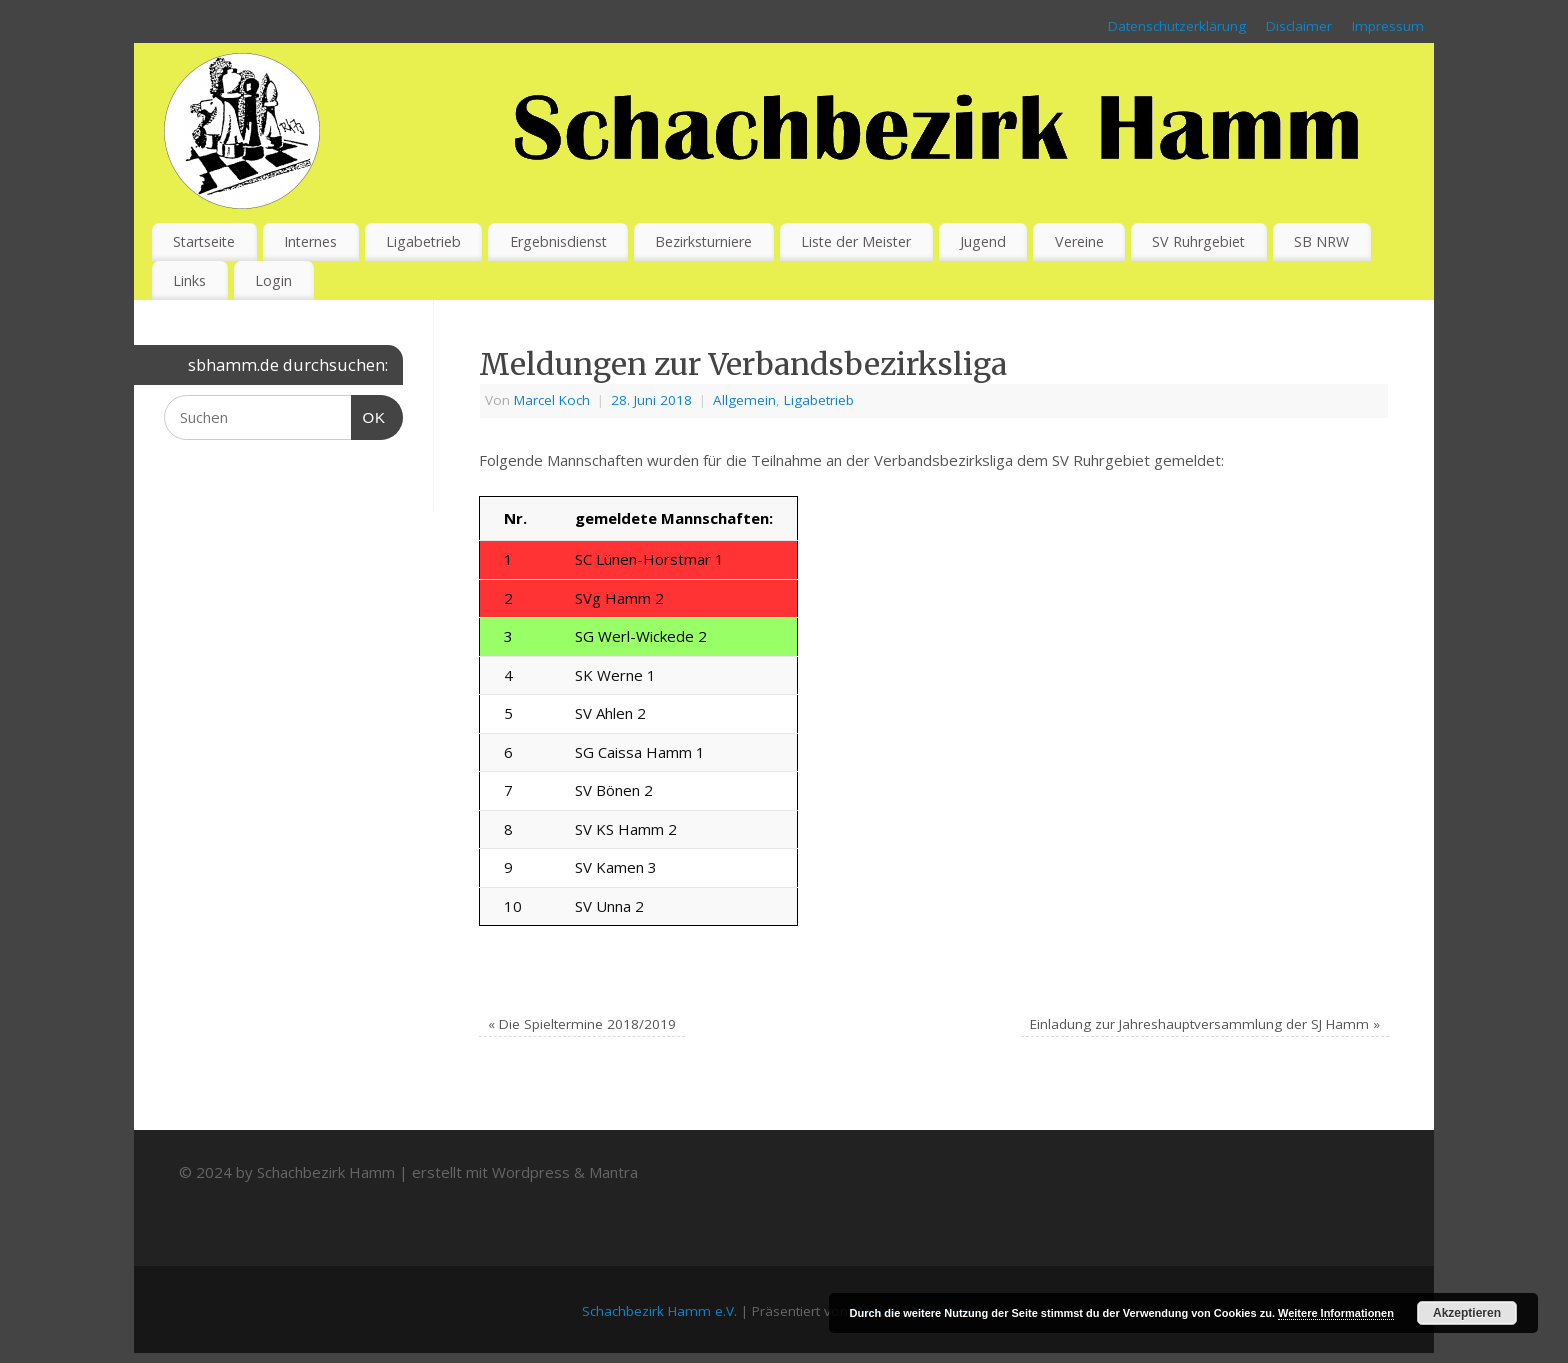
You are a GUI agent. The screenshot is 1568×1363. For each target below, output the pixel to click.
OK (369, 415)
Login (273, 280)
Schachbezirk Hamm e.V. (659, 1311)
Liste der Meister (856, 241)
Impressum (1388, 26)
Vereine (1079, 241)
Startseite (204, 241)
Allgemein (744, 400)
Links (189, 280)
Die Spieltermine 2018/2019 (582, 1024)
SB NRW (1321, 241)
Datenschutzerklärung (1177, 26)
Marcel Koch (552, 400)
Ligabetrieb (423, 241)
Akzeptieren (1467, 1313)
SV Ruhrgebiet (1198, 241)
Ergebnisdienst (558, 241)
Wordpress (531, 1172)
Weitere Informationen (1336, 1313)
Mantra (613, 1172)
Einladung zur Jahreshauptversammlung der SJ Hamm (1205, 1024)
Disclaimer (1299, 26)
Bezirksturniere (703, 241)
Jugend (983, 241)
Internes (310, 241)
